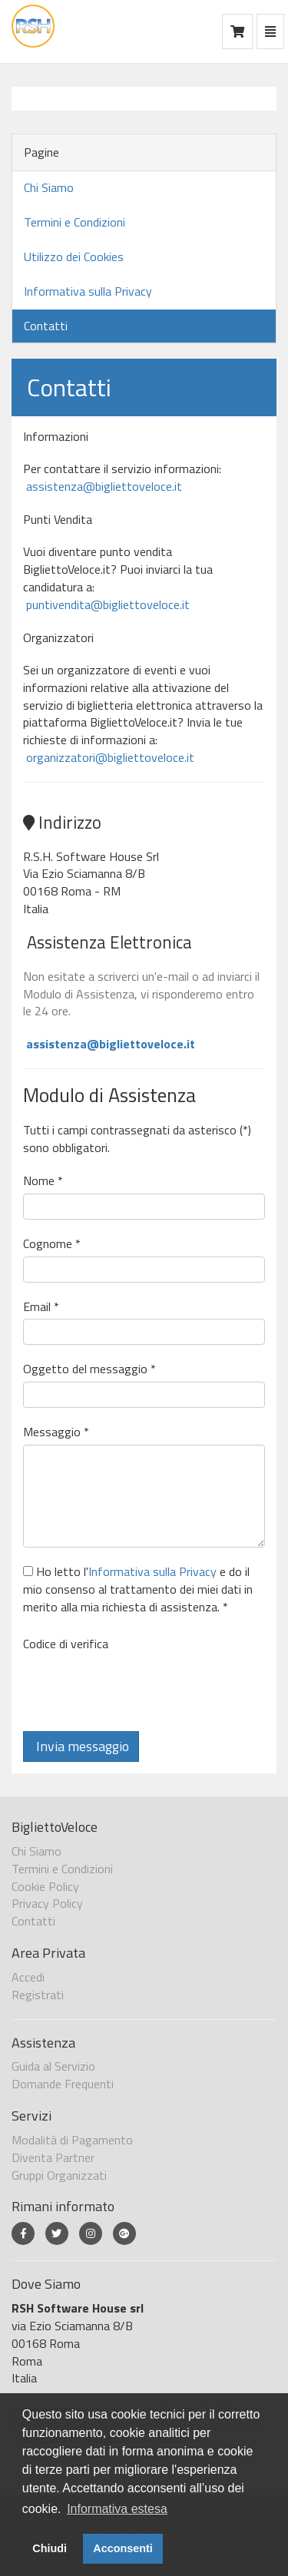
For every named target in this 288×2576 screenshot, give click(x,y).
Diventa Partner (53, 2157)
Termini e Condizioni (74, 222)
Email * (41, 1307)
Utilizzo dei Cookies (74, 256)
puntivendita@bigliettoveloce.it (106, 604)
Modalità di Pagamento (72, 2140)
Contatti (46, 325)
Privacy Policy (47, 1903)
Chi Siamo (49, 187)
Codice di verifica (65, 1644)
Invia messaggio (81, 1746)
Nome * (43, 1181)
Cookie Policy (45, 1886)
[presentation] (140, 1686)
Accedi (28, 1977)
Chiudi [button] (49, 2548)
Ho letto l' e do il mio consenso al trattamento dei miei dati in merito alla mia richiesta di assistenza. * (138, 1589)
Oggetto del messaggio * (89, 1369)
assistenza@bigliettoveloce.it (102, 486)
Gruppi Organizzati (59, 2175)
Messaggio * (56, 1432)
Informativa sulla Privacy (88, 291)
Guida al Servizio (53, 2066)
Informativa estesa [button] (117, 2508)
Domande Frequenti (63, 2083)
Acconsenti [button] (123, 2548)
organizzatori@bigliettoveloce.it (108, 757)
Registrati (38, 1994)
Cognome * (52, 1244)
